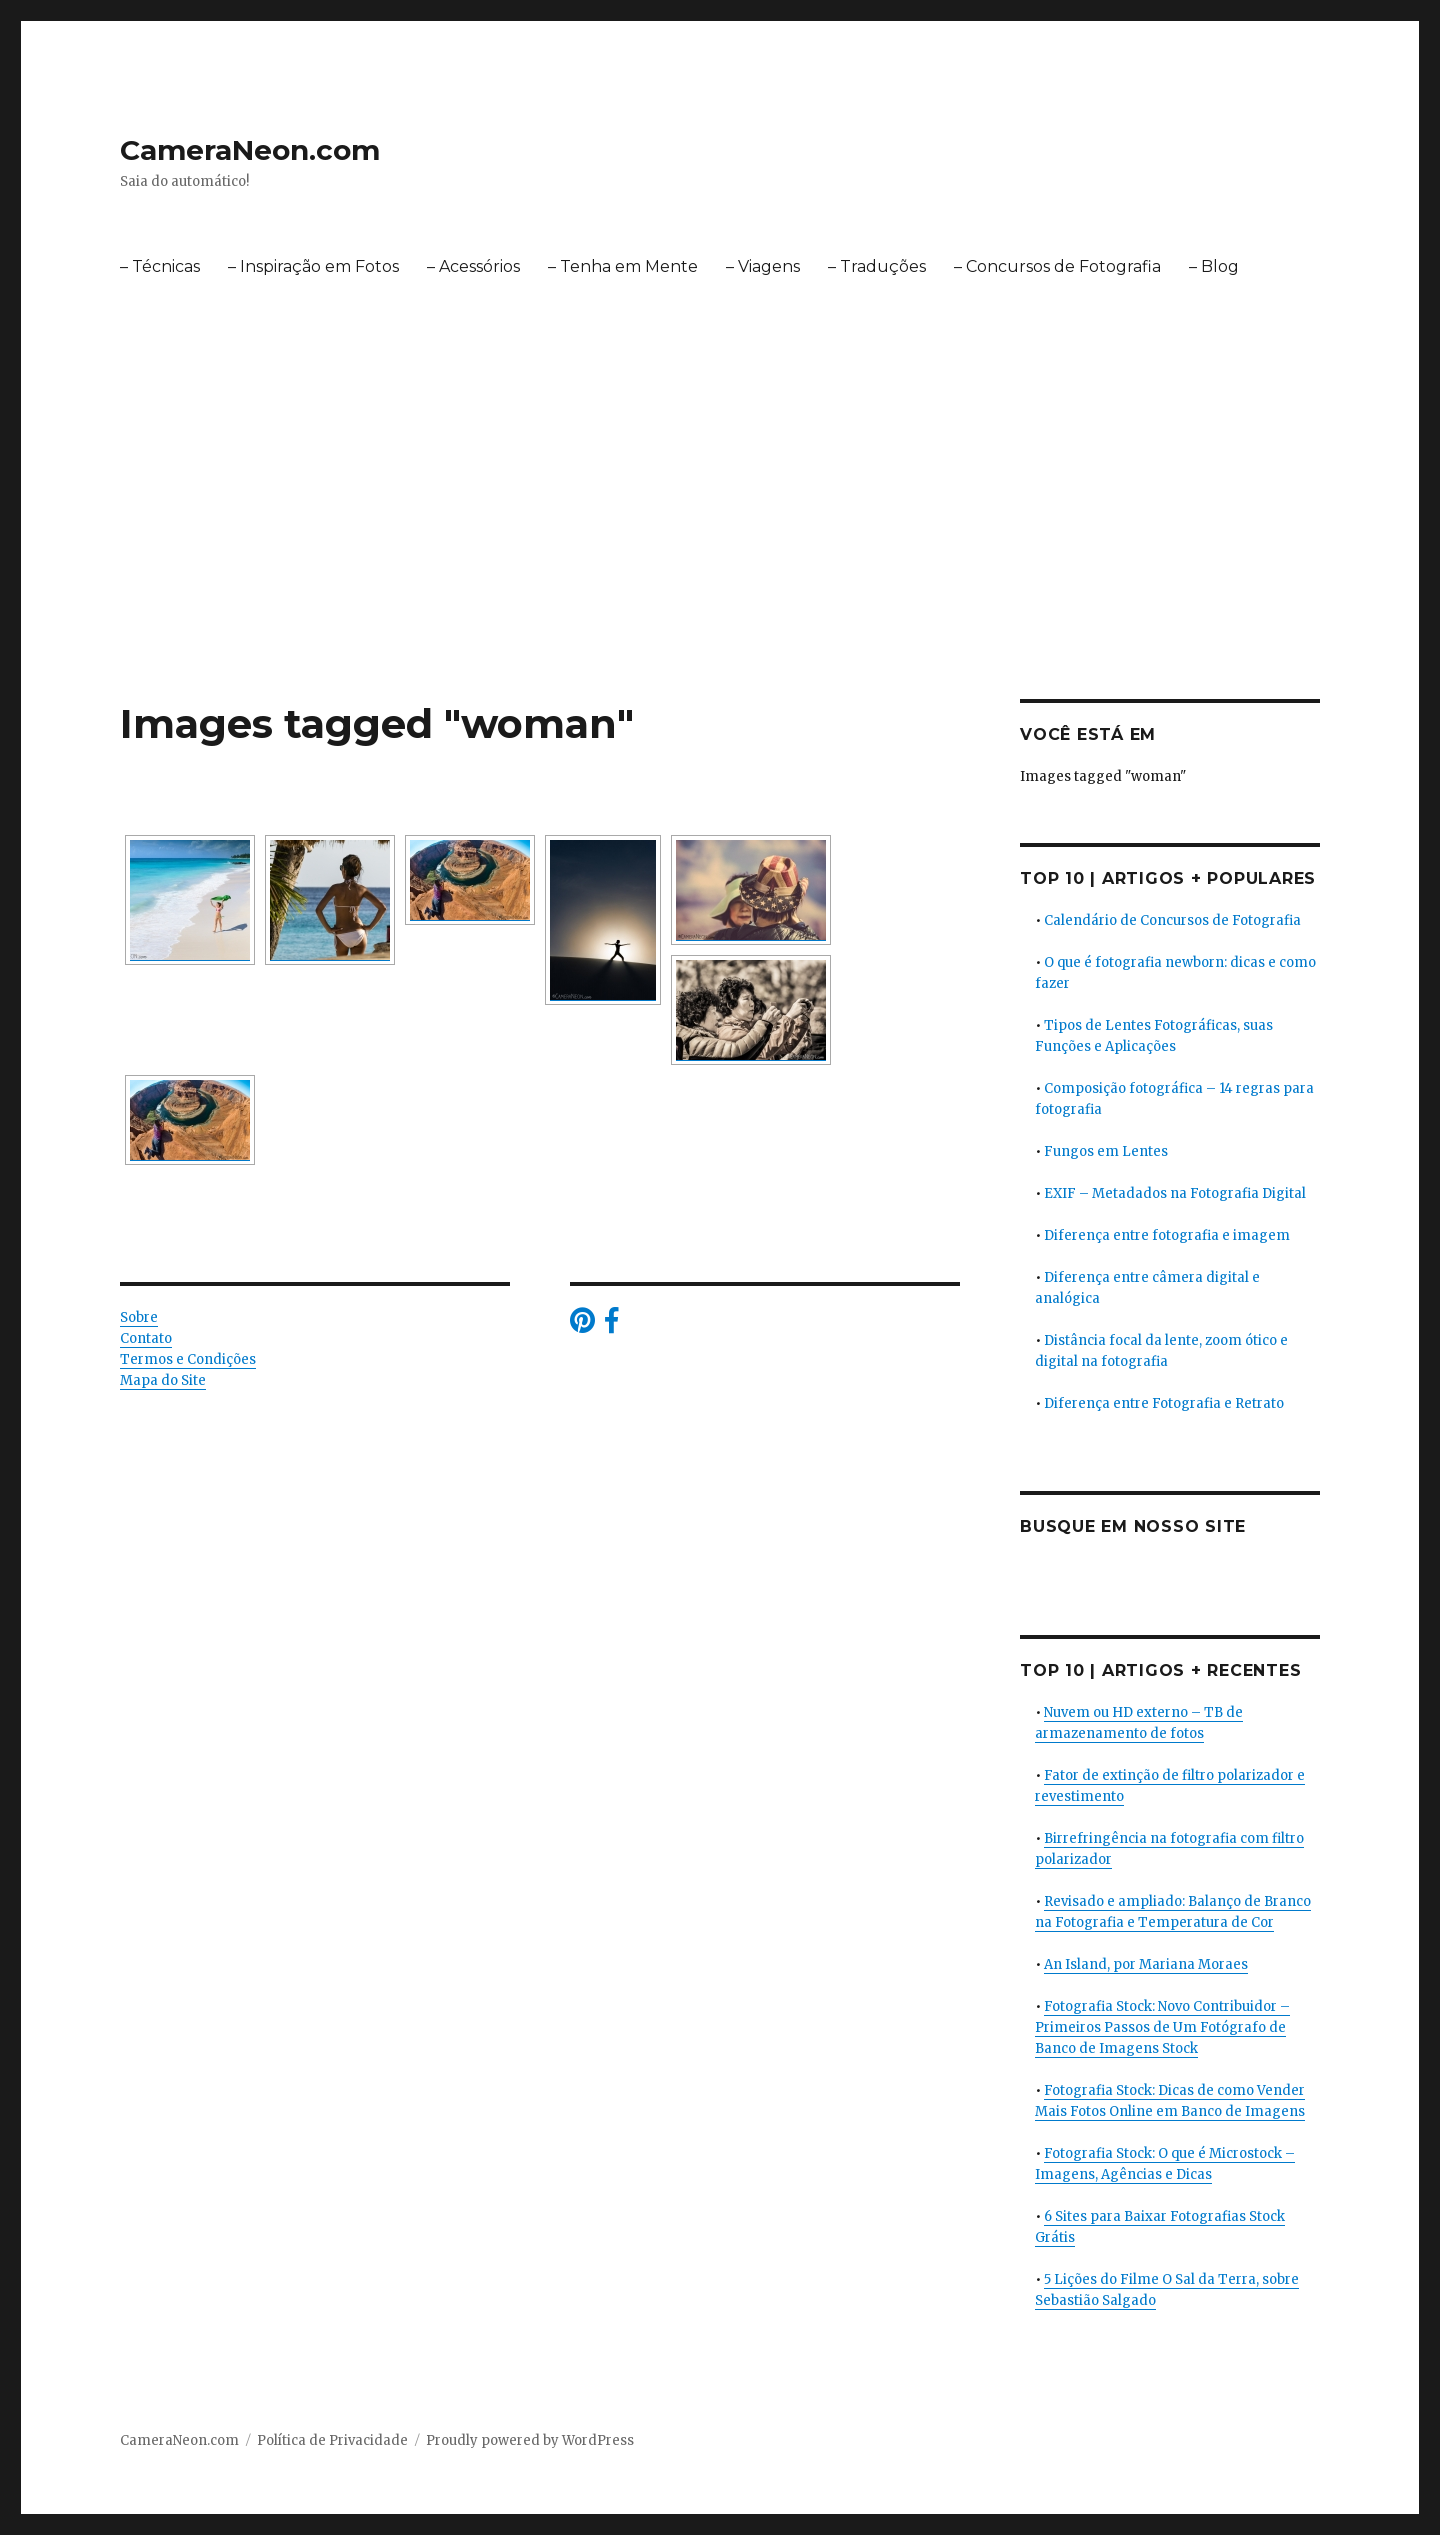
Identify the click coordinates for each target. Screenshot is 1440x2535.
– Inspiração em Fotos (313, 266)
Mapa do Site (163, 1380)
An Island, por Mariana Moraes (1146, 1964)
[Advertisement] (720, 551)
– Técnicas (160, 266)
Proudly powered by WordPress (530, 2440)
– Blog (1214, 266)
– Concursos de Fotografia (1057, 266)
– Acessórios (473, 266)
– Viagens (763, 266)
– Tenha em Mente (623, 266)
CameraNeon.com (250, 150)
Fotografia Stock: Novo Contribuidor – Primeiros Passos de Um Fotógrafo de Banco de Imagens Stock (1162, 2027)
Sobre (139, 1317)
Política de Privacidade (332, 2440)
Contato (146, 1338)
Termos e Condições (188, 1359)
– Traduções (877, 266)
